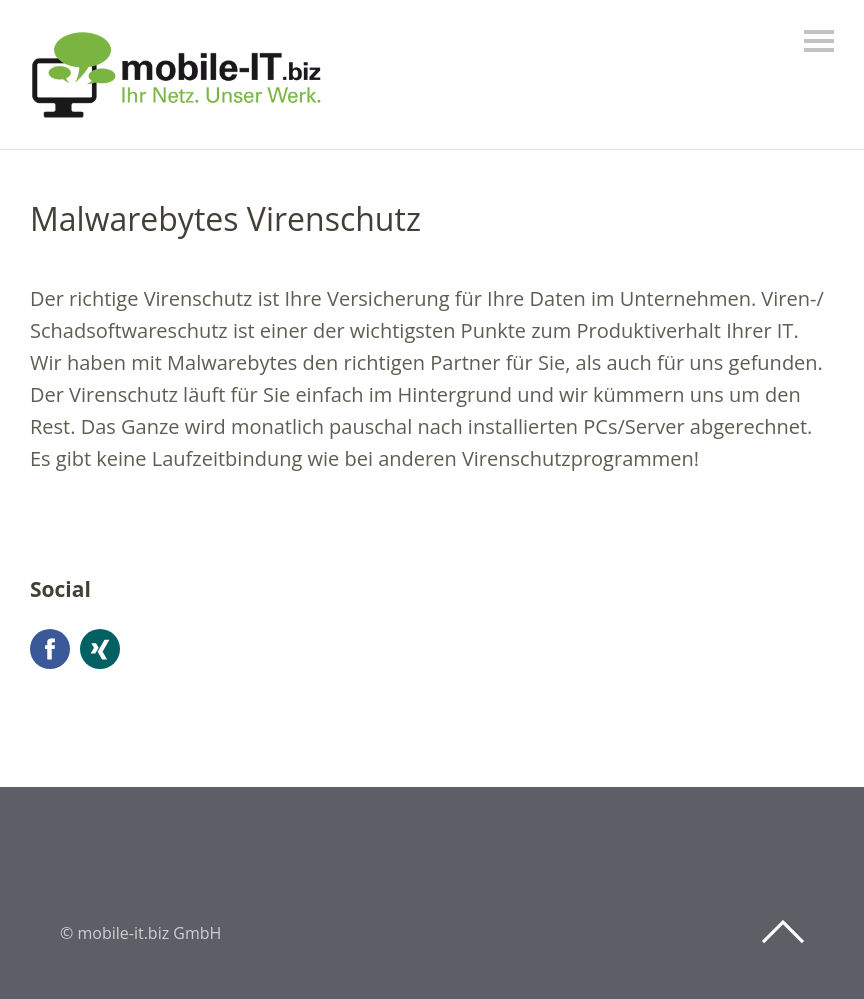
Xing (100, 649)
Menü (819, 41)
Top (783, 932)
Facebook (50, 649)
